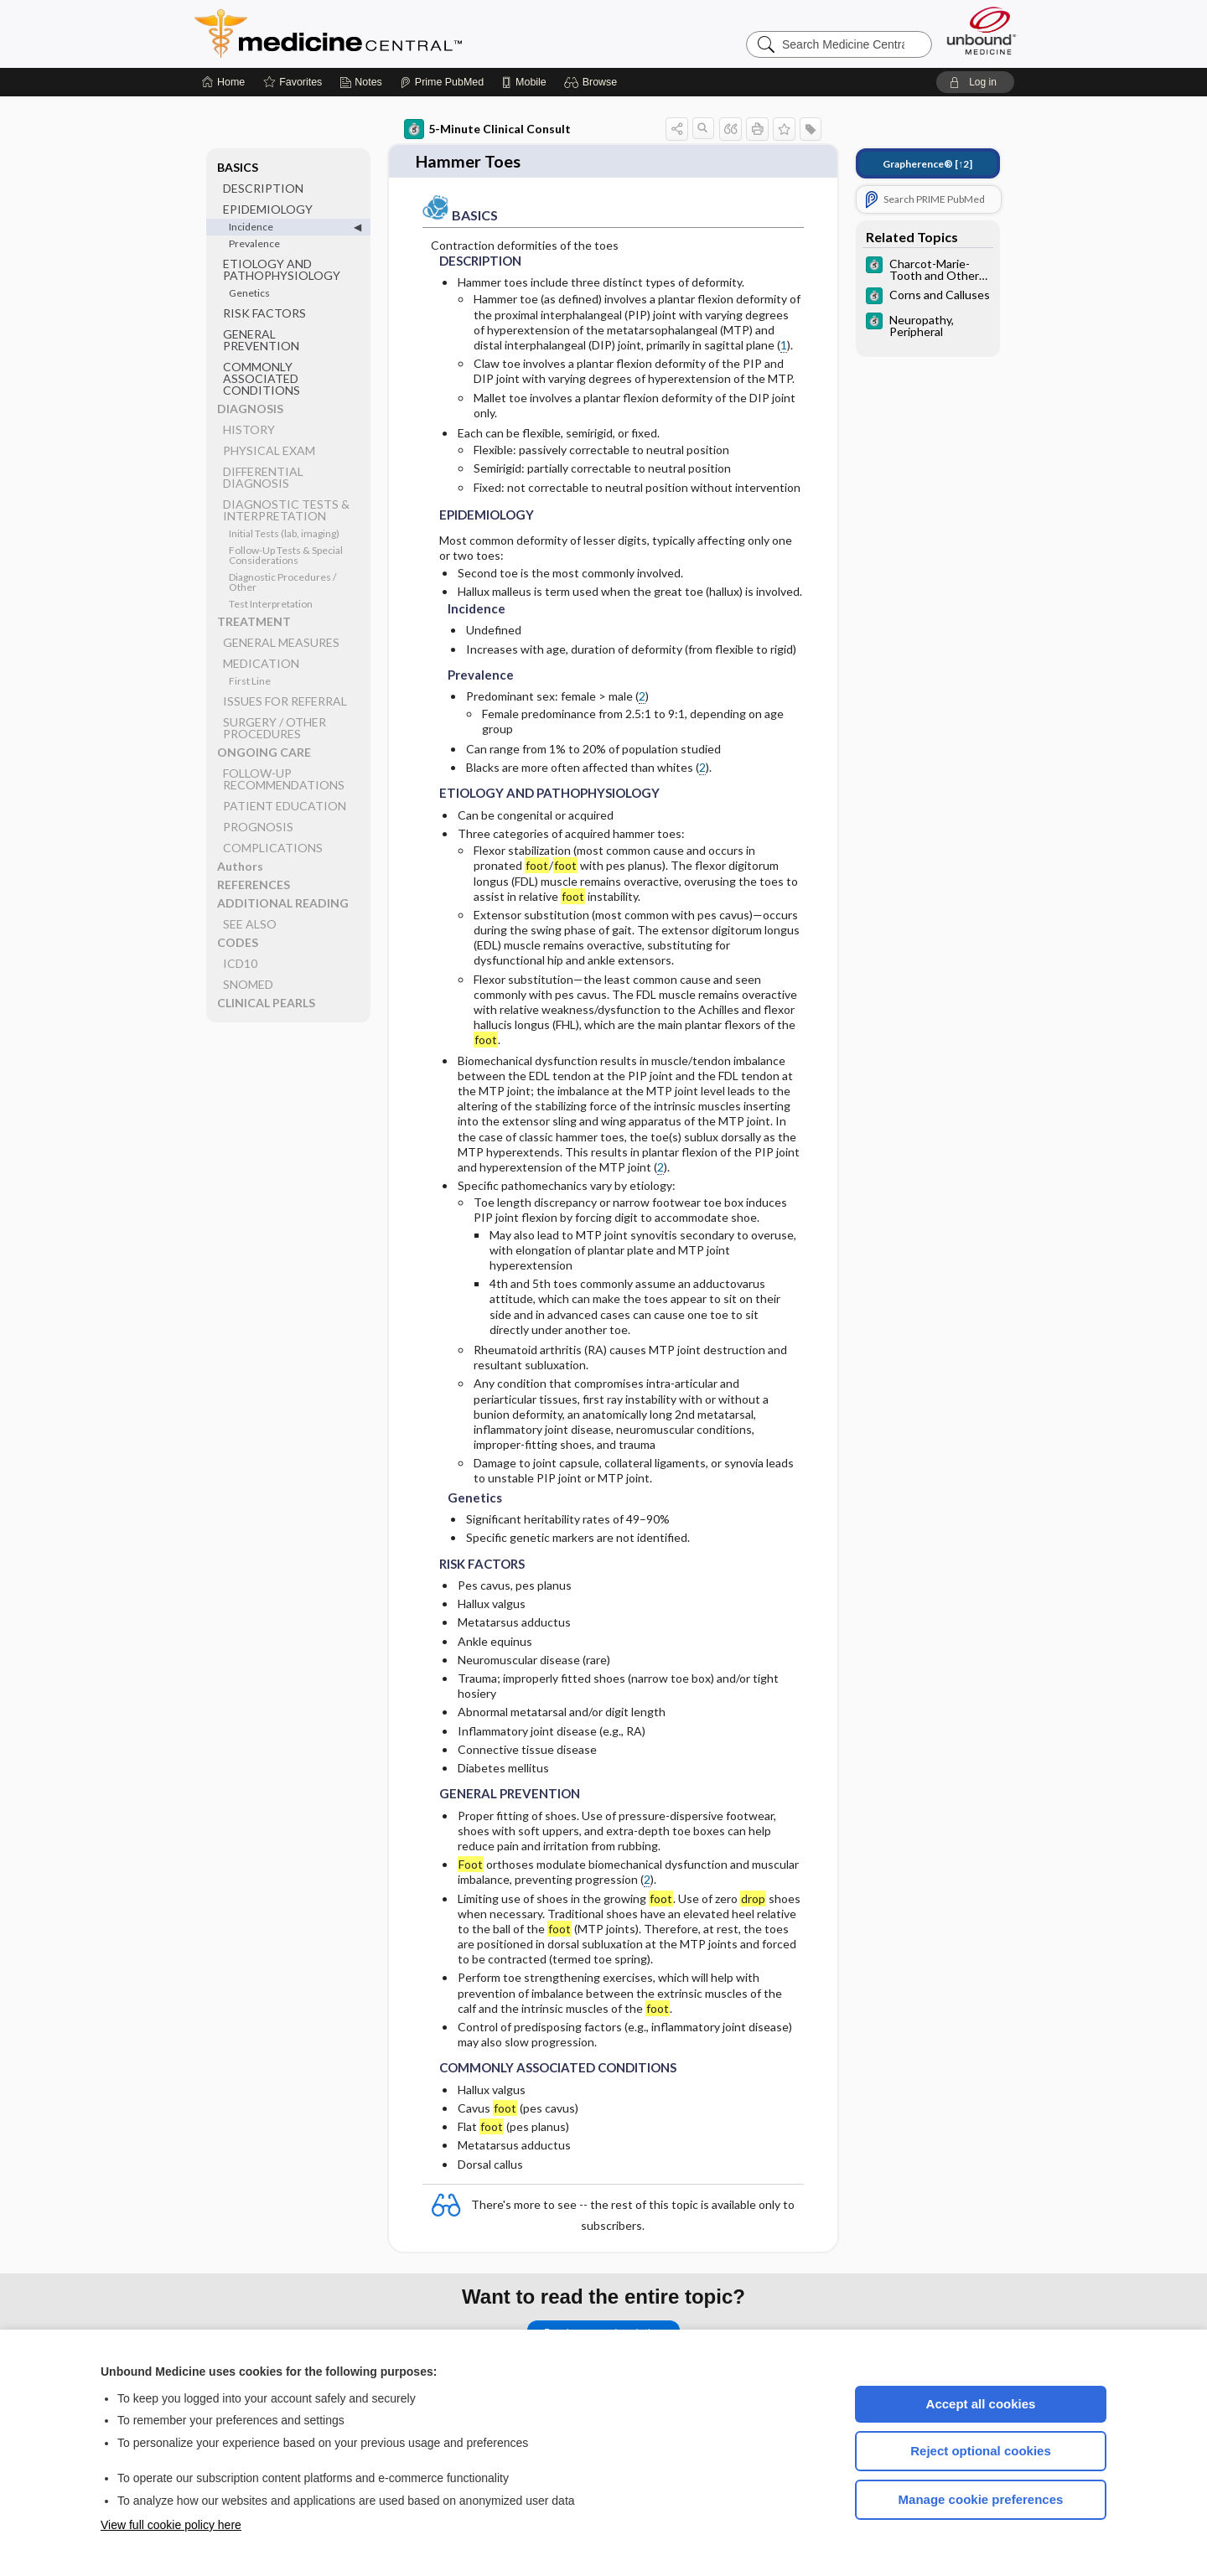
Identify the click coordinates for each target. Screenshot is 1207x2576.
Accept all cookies (981, 2404)
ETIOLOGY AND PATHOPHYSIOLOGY (281, 269)
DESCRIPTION (263, 188)
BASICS (237, 167)
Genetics (249, 293)
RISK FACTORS (264, 313)
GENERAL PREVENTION (261, 340)
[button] (593, 82)
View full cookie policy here (171, 2525)
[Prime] (442, 82)
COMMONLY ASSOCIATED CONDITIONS (261, 378)
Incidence (251, 226)
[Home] (223, 82)
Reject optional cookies (980, 2451)
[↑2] (927, 164)
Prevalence (254, 243)
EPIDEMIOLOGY (268, 209)
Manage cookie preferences (981, 2499)
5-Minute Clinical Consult (487, 129)
